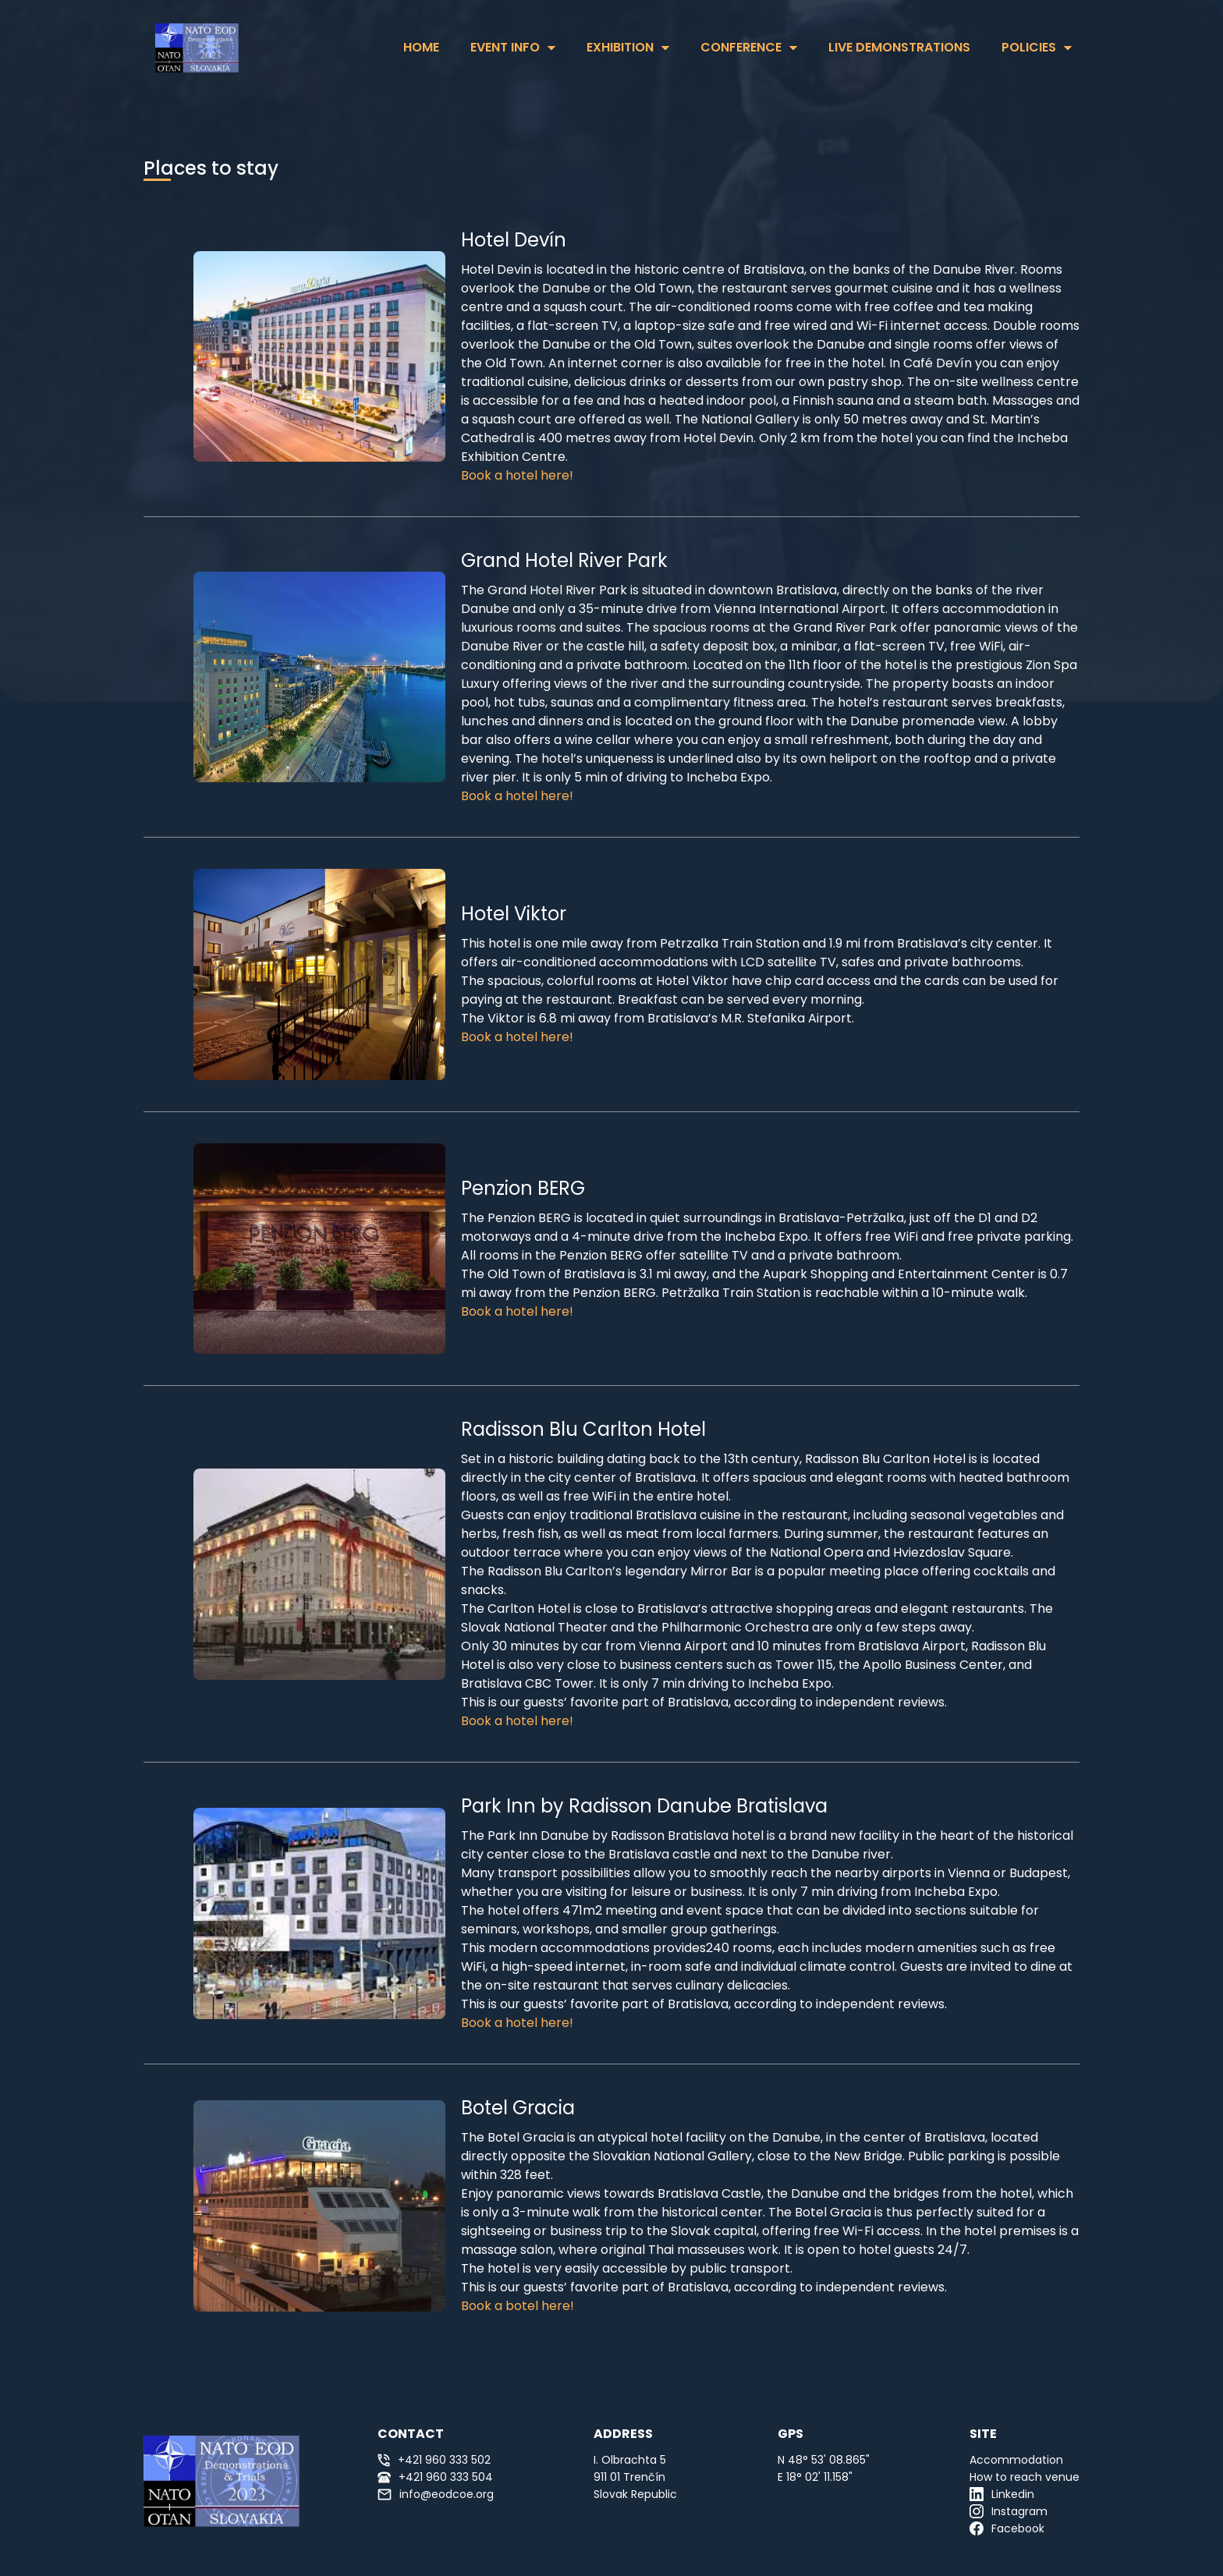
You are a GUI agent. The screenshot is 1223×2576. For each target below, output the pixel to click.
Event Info (505, 47)
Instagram (1009, 2511)
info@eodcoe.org (436, 2494)
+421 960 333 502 (434, 2460)
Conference (741, 47)
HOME (421, 47)
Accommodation (1016, 2460)
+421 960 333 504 (435, 2477)
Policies (1028, 47)
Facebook (1007, 2528)
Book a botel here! (517, 2306)
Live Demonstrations (899, 47)
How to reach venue (1024, 2477)
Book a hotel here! (517, 475)
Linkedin (1002, 2494)
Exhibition (620, 47)
